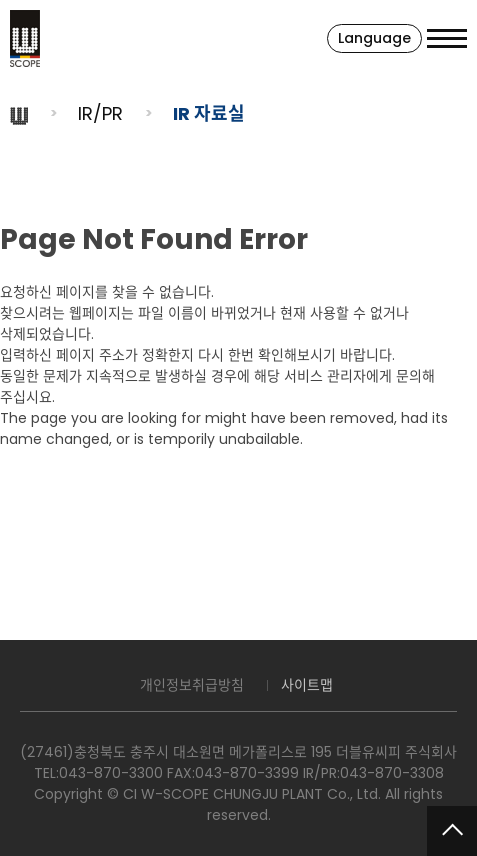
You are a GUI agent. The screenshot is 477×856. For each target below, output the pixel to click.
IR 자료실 (209, 113)
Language (374, 38)
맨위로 (452, 831)
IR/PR (100, 113)
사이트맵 (307, 685)
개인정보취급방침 (192, 685)
